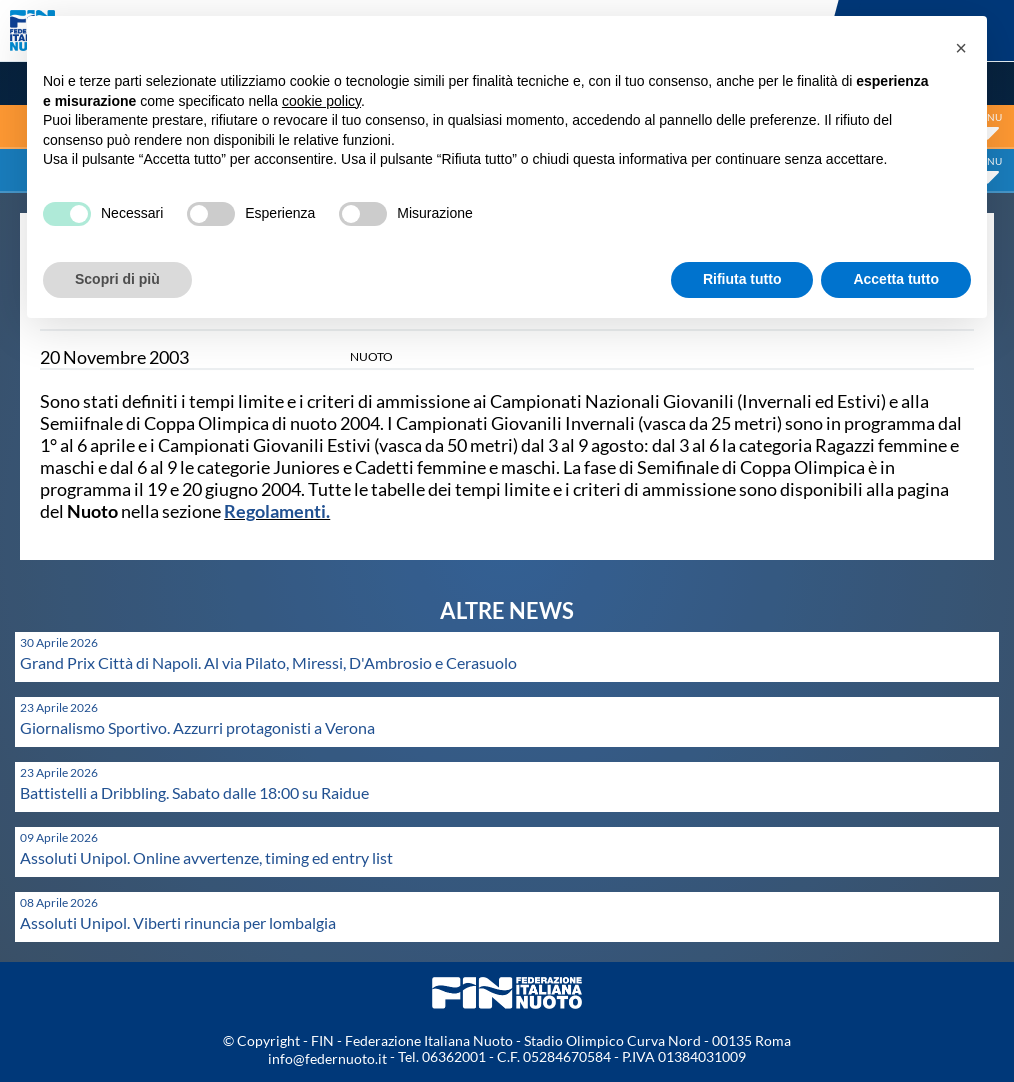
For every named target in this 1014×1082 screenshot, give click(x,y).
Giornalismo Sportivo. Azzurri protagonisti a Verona (197, 727)
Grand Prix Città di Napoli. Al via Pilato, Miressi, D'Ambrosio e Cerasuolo (268, 662)
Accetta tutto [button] (896, 279)
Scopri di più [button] (117, 279)
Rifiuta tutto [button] (742, 279)
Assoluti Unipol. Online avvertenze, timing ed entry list (206, 857)
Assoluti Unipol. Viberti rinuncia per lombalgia (178, 922)
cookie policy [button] (321, 101)
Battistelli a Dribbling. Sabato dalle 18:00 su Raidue (194, 792)
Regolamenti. (277, 511)
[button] (961, 48)
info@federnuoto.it (327, 1058)
